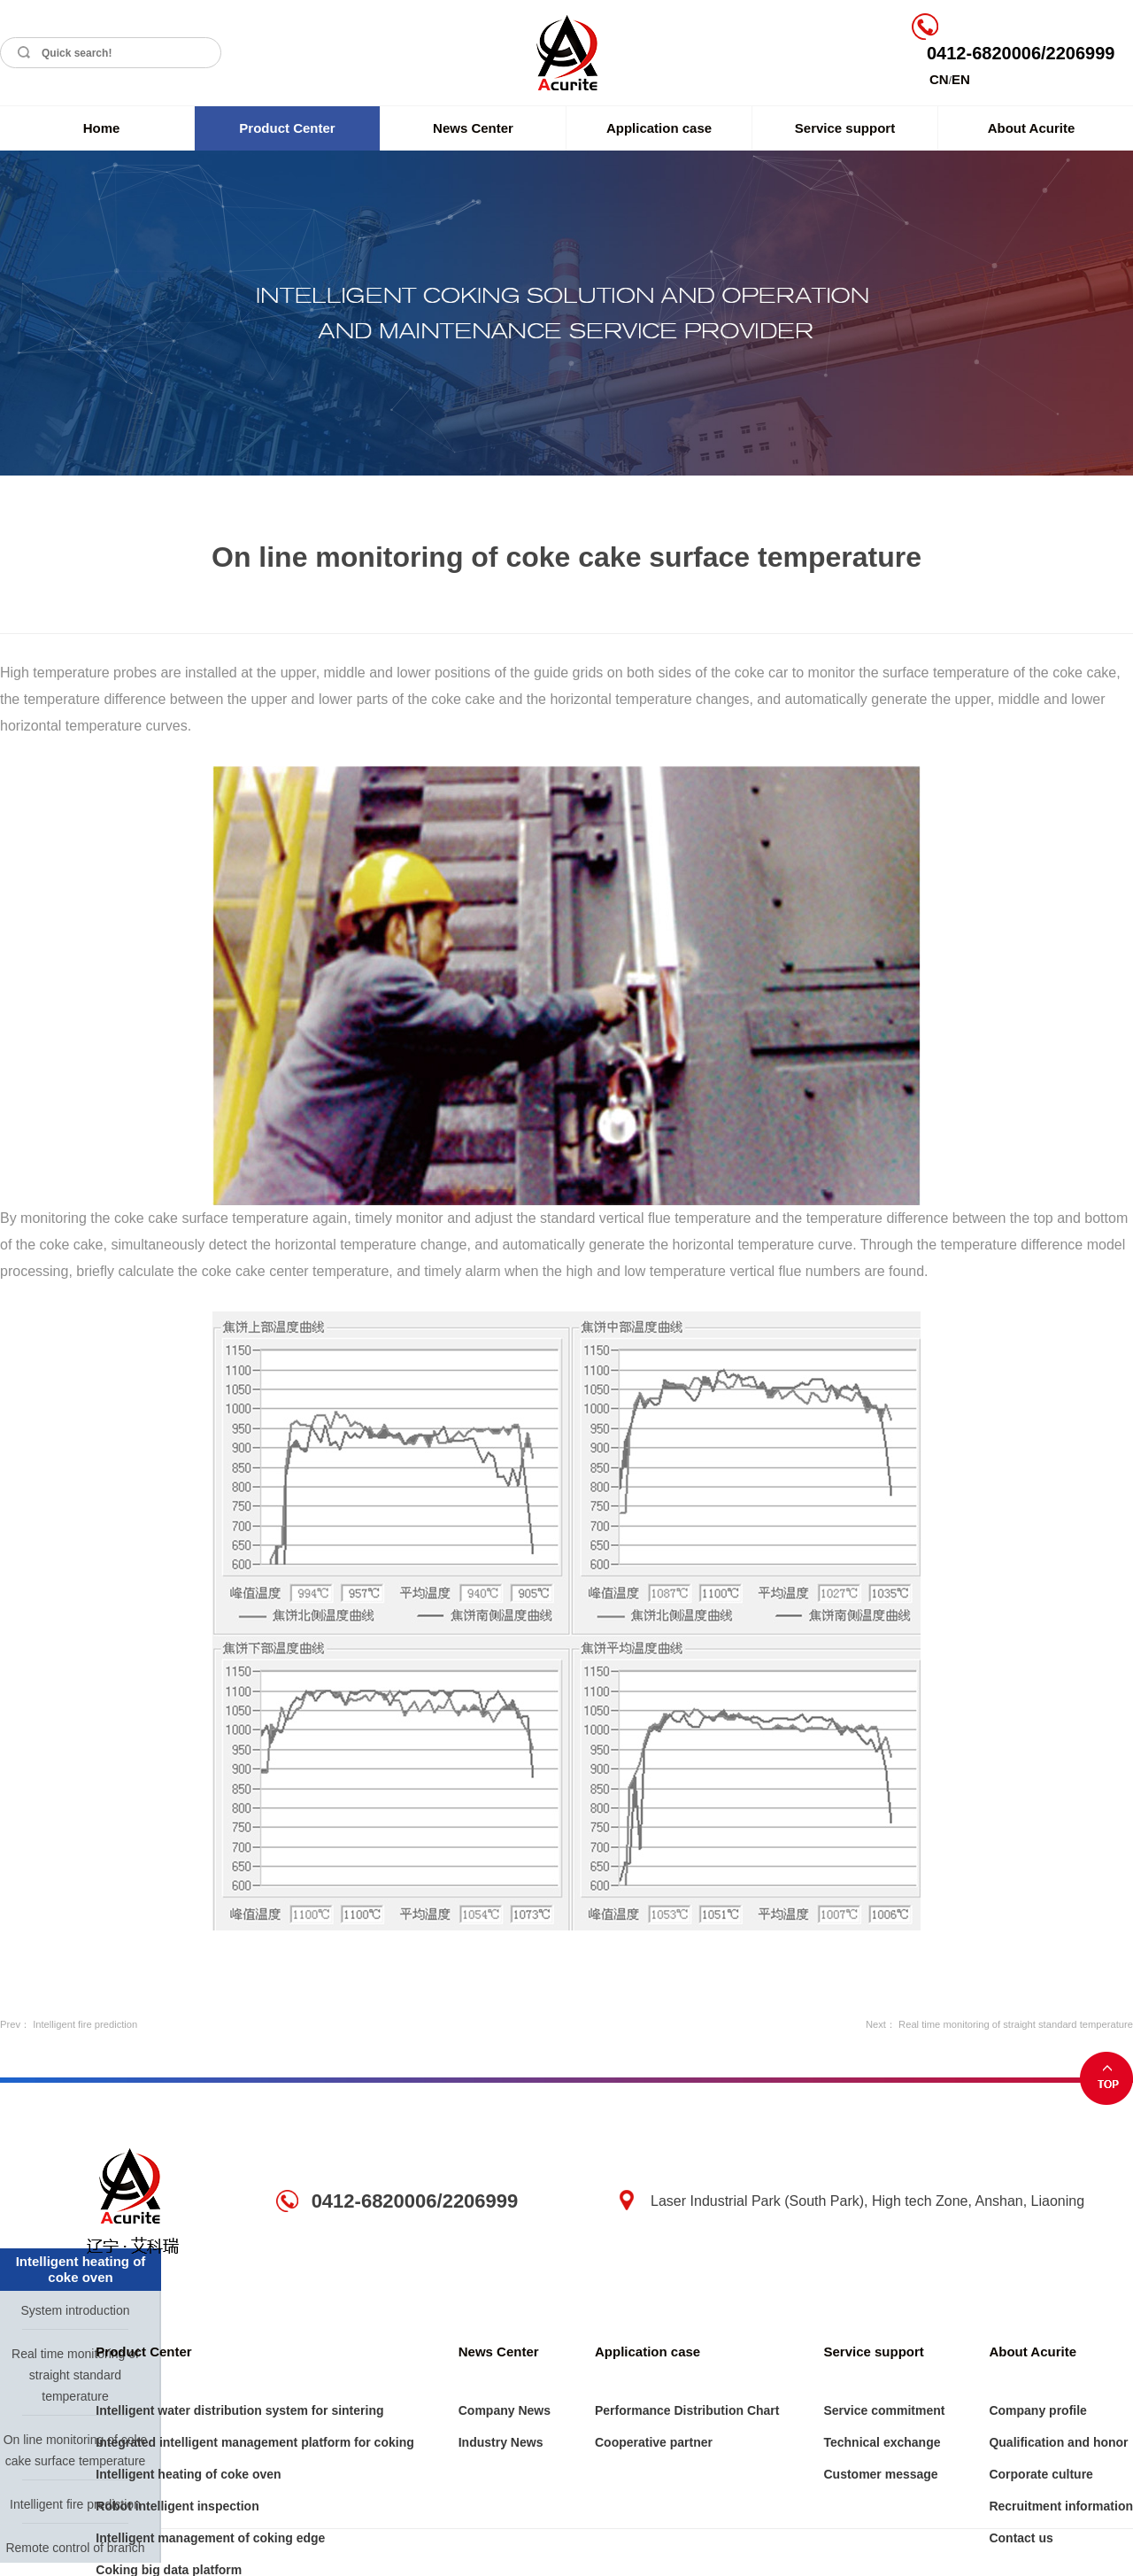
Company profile (1037, 2410)
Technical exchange (881, 2442)
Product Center (287, 127)
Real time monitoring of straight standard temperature (1015, 2024)
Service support (845, 127)
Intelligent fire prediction (85, 2024)
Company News (505, 2410)
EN (961, 79)
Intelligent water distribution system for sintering (239, 2410)
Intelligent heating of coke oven (188, 2474)
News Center (473, 127)
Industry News (501, 2442)
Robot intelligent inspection (177, 2506)
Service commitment (883, 2410)
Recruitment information (1061, 2506)
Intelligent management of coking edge (210, 2538)
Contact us (1020, 2538)
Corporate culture (1040, 2474)
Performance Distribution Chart (687, 2410)
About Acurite (1031, 127)
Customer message (880, 2474)
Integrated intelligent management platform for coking (254, 2442)
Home (101, 127)
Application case (659, 127)
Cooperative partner (654, 2442)
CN (939, 79)
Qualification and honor (1058, 2442)
